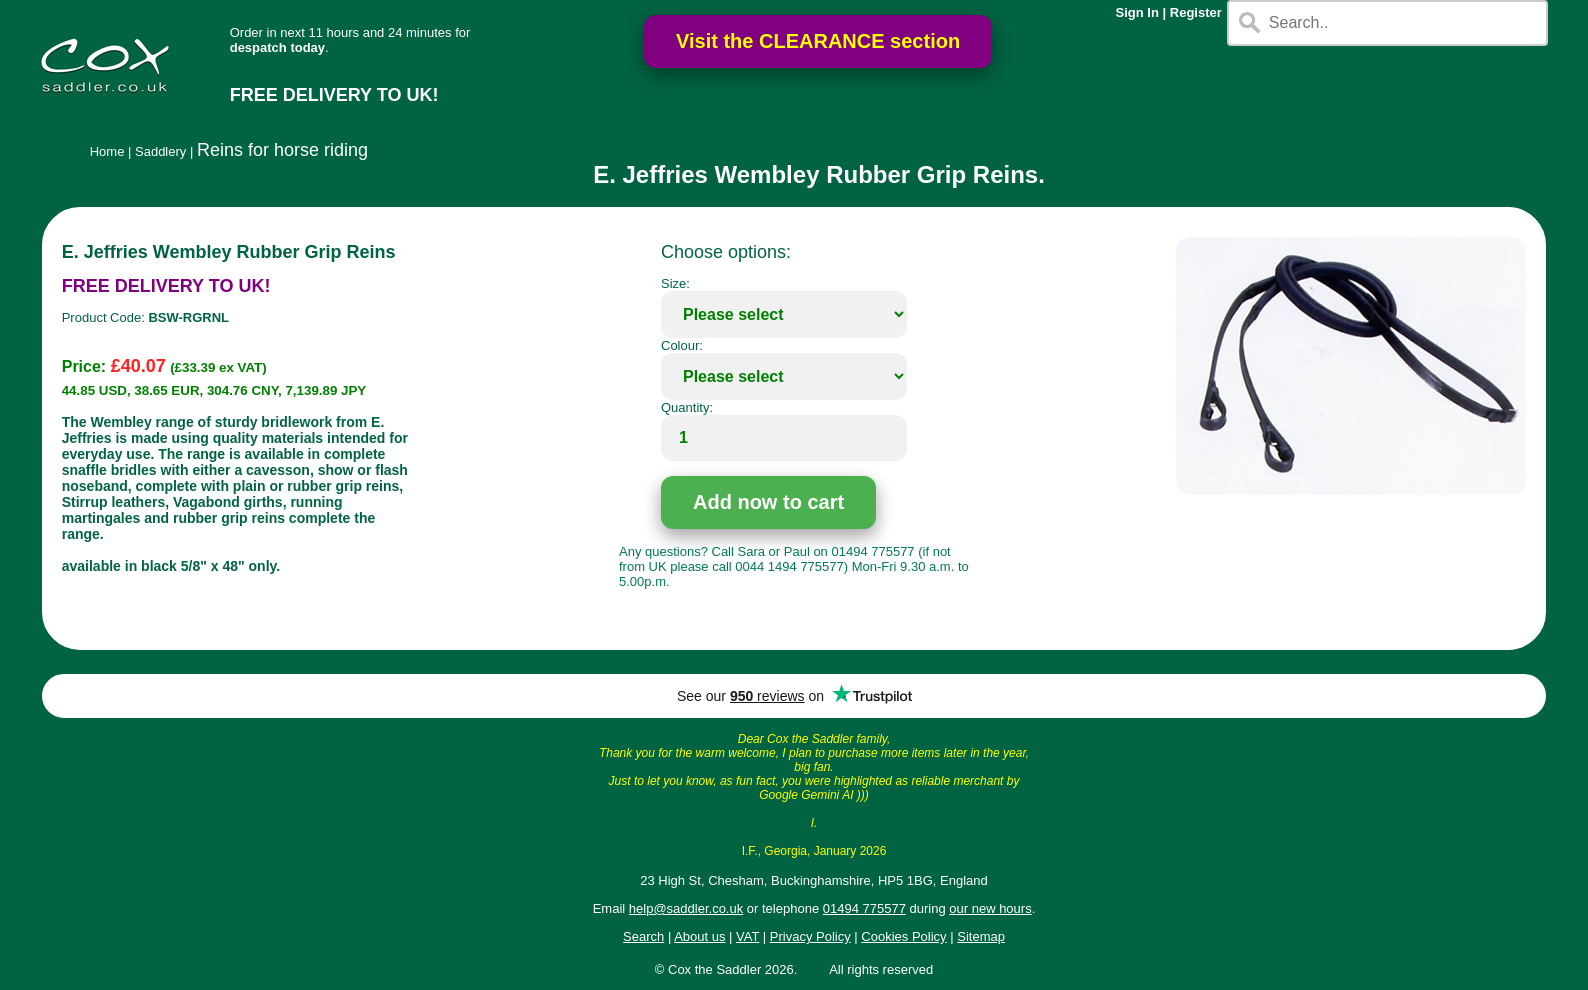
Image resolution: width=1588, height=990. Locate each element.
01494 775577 (864, 908)
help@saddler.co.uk (686, 908)
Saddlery (160, 151)
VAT (747, 936)
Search (643, 936)
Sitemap (981, 936)
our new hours (990, 908)
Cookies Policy (903, 936)
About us (699, 936)
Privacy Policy (810, 936)
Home (107, 151)
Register (1196, 12)
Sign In (1137, 12)
